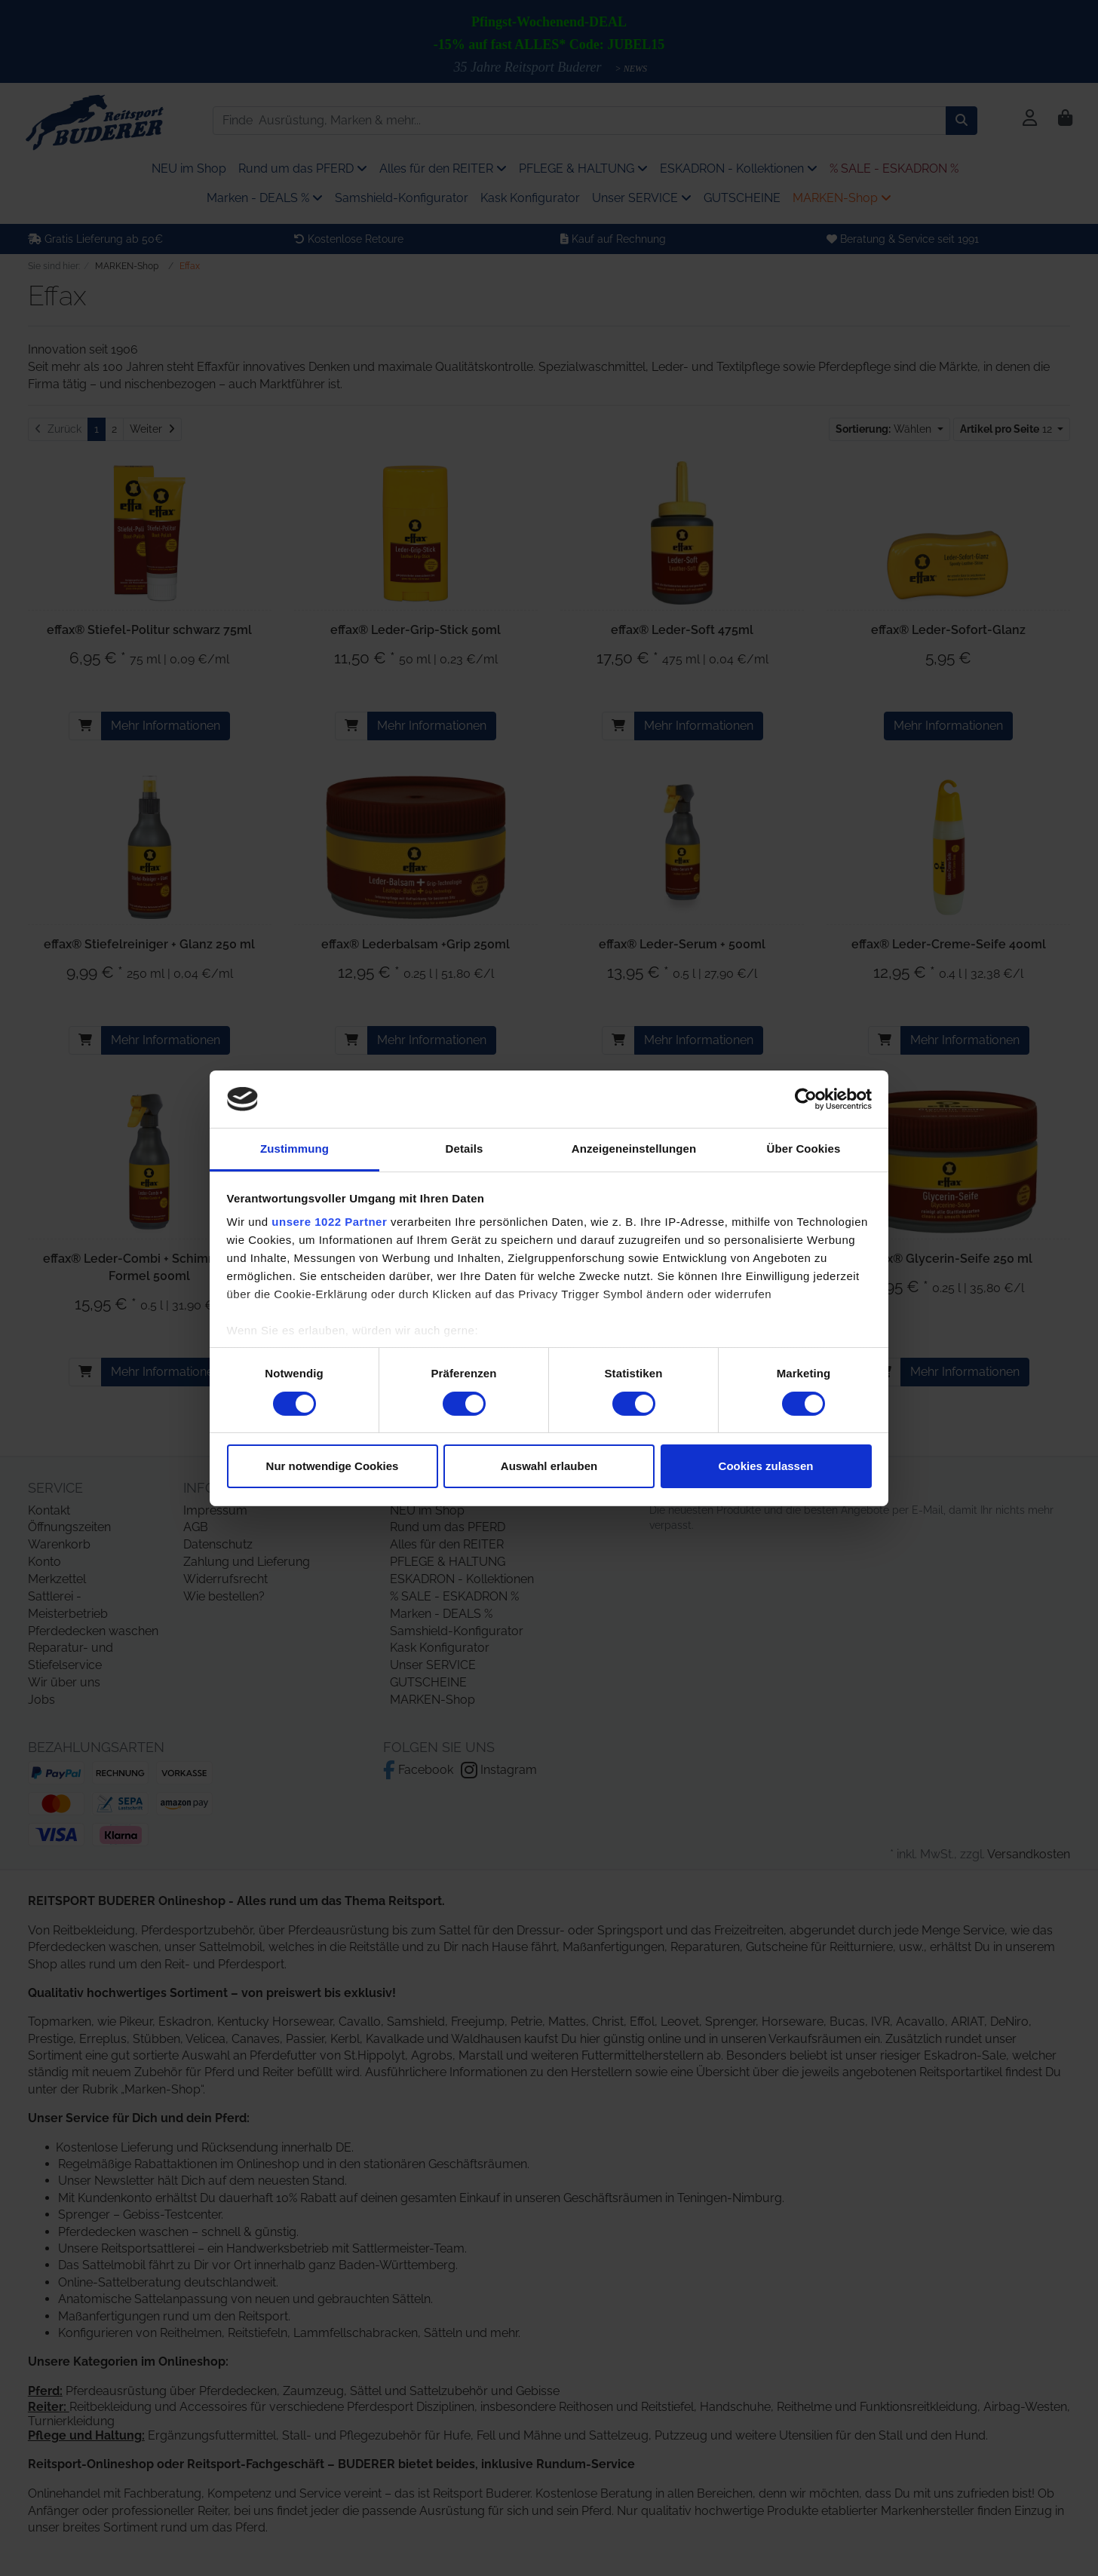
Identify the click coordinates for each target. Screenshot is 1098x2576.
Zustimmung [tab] (294, 1148)
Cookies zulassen (766, 1466)
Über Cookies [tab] (804, 1148)
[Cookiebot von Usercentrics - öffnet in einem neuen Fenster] (806, 1099)
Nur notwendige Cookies (332, 1466)
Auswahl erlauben (549, 1466)
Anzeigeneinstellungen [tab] (634, 1148)
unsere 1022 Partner (329, 1221)
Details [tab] (464, 1148)
